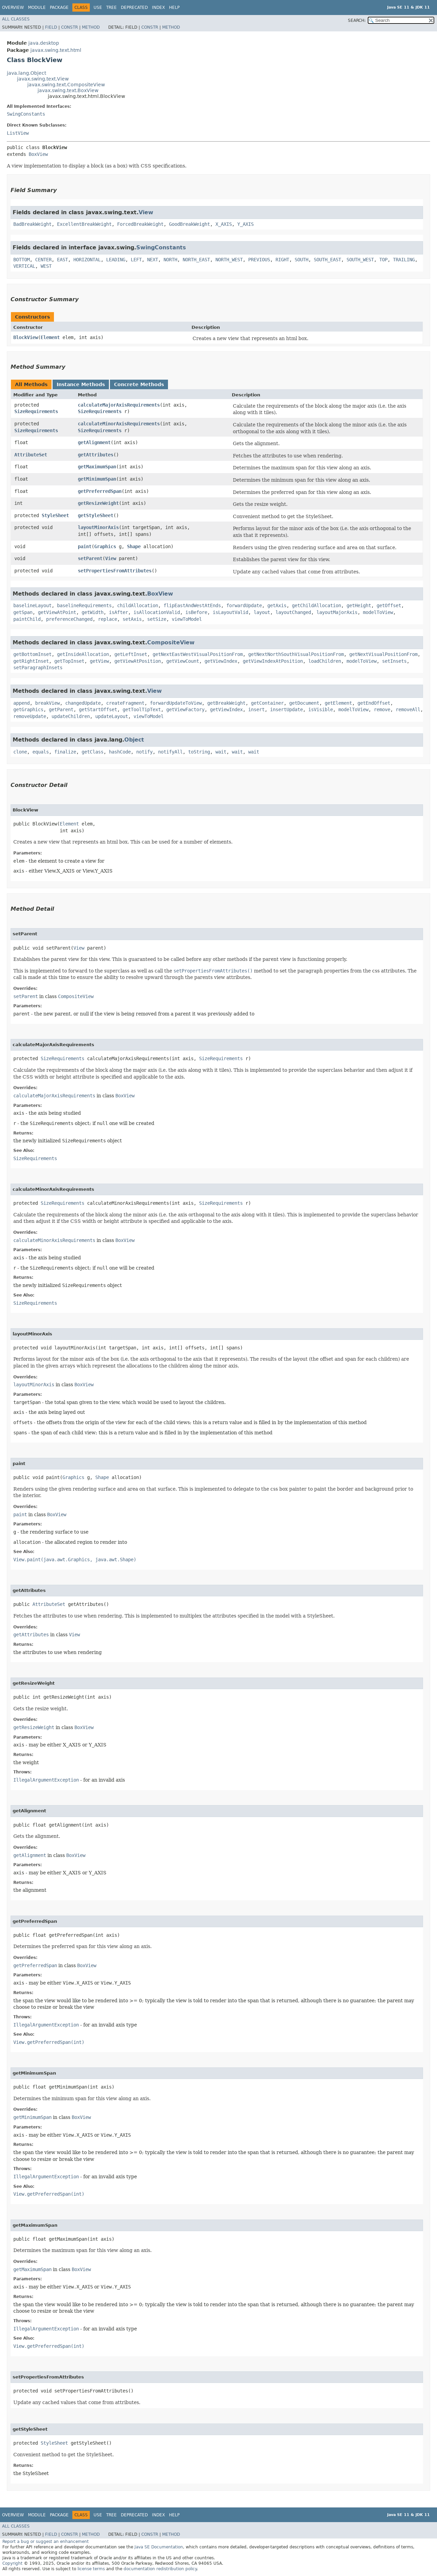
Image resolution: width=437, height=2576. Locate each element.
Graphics (105, 546)
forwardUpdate (244, 605)
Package (59, 7)
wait (220, 752)
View (146, 212)
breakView (47, 703)
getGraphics (28, 709)
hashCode (120, 752)
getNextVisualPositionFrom (383, 654)
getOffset (389, 605)
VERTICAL (24, 266)
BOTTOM (21, 259)
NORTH (170, 259)
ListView (18, 133)
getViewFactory (185, 709)
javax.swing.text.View (43, 79)
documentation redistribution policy (160, 2568)
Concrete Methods (139, 384)
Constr (69, 27)
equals (40, 752)
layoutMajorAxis (336, 612)
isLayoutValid (230, 612)
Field (51, 27)
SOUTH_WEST (360, 259)
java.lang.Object (26, 73)
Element (50, 337)
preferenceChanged (69, 619)
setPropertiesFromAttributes (115, 570)
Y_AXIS (245, 224)
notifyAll (170, 752)
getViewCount (182, 661)
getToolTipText (142, 709)
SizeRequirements (36, 411)
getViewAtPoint (57, 612)
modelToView (378, 612)
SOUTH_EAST (327, 259)
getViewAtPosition (137, 661)
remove (382, 709)
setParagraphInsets (37, 667)
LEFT (136, 259)
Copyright (12, 2563)
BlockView (25, 337)
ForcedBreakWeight (140, 224)
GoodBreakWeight (189, 224)
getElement (338, 703)
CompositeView (171, 642)
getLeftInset (130, 654)
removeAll (408, 709)
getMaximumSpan (97, 466)
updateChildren (71, 716)
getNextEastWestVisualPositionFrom (198, 654)
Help (174, 7)
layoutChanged (293, 612)
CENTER (43, 259)
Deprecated (134, 7)
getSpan (22, 612)
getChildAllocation (316, 605)
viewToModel (187, 619)
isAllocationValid (156, 612)
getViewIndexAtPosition (273, 661)
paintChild (27, 619)
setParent (90, 558)
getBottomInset (32, 654)
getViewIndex (221, 661)
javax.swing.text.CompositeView (66, 84)
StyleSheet (55, 515)
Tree (111, 7)
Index (158, 7)
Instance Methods (81, 384)
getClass (92, 752)
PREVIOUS (259, 259)
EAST (62, 259)
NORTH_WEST (229, 259)
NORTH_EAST (196, 259)
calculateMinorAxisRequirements (119, 423)
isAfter (118, 612)
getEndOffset (373, 703)
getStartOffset (98, 709)
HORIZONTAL (87, 259)
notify (144, 752)
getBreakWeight (226, 703)
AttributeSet (30, 454)
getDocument (304, 703)
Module (37, 7)
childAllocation (137, 605)
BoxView (38, 154)
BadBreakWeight (32, 224)
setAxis (132, 619)
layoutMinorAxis (98, 527)
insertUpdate (286, 709)
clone (20, 752)
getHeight (359, 605)
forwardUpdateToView (176, 703)
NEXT (152, 259)
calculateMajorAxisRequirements (119, 405)
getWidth (92, 612)
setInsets (394, 661)
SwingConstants (26, 114)
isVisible (320, 709)
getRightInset (31, 661)
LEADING (115, 259)
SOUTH (301, 259)
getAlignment (94, 442)
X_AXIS (223, 224)
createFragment (125, 703)
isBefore (196, 612)
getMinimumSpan (97, 479)
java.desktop (43, 43)
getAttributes (95, 454)
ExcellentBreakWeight (84, 224)
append (21, 703)
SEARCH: (357, 20)
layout (262, 612)
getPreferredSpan (100, 491)
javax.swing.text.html (55, 50)
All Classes (16, 19)
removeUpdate (29, 716)
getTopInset (69, 661)
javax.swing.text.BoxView (68, 90)
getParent (61, 709)
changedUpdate (83, 703)
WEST (46, 266)
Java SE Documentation (159, 2547)
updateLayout (111, 716)
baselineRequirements (84, 605)
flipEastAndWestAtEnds (192, 605)
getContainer (267, 703)
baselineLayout (32, 605)
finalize (65, 752)
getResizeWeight (98, 503)
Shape (134, 546)
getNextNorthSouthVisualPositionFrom (296, 654)
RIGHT (282, 259)
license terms (91, 2568)
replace (107, 619)
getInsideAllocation (83, 654)
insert (256, 709)
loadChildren (324, 661)
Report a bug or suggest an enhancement (45, 2541)
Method (91, 27)
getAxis (276, 605)
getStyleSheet (95, 515)
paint (84, 546)
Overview (13, 7)
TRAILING (404, 259)
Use (98, 7)
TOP (383, 259)
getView (99, 661)
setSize (156, 619)
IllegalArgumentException (46, 1780)
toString (199, 752)
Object (134, 739)
